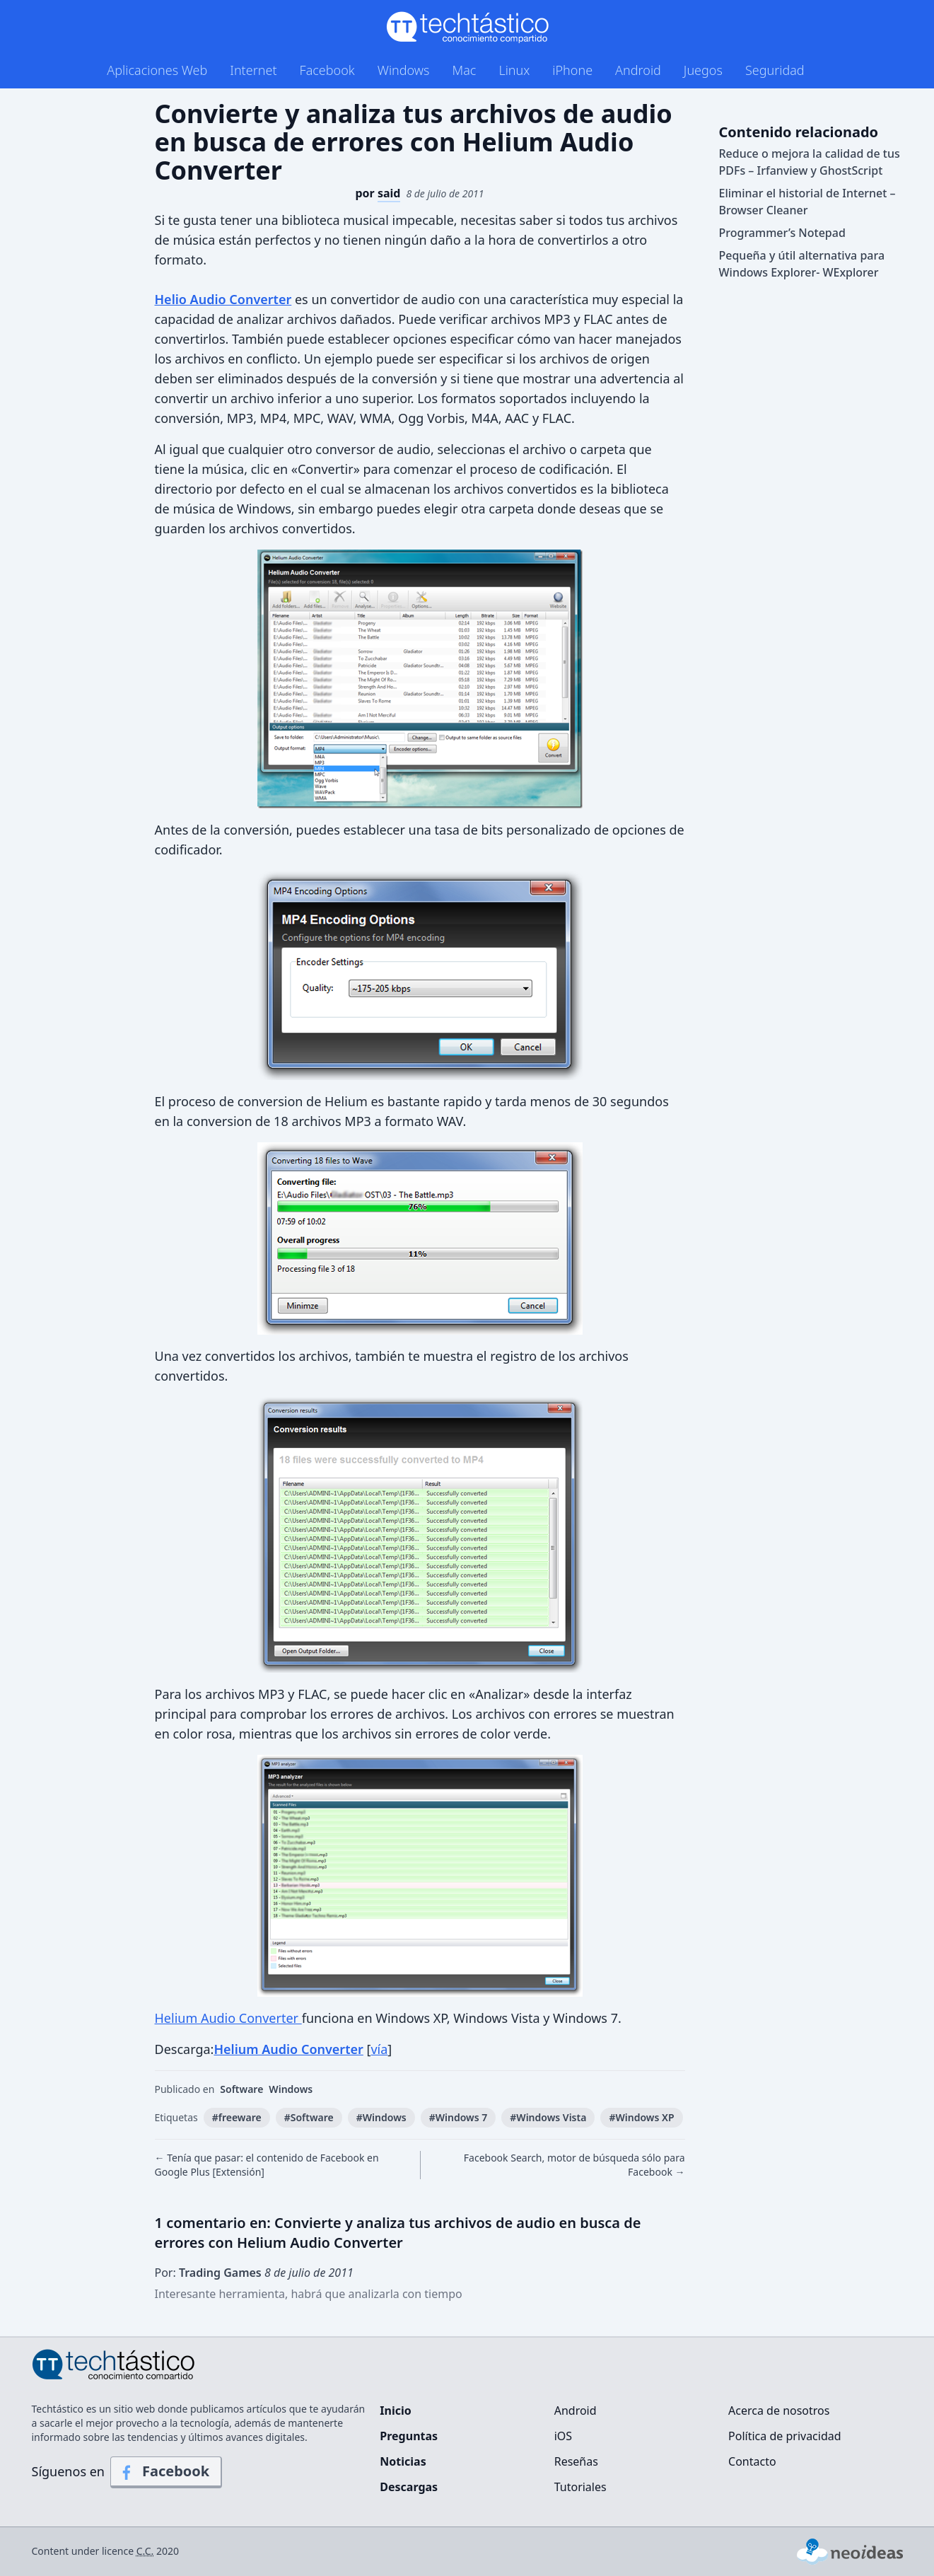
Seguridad (775, 70)
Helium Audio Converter (228, 2017)
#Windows (381, 2117)
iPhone (572, 70)
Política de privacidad (784, 2436)
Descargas (409, 2487)
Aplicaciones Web (157, 70)
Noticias (403, 2461)
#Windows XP (641, 2117)
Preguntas (409, 2436)
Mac (464, 70)
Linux (514, 70)
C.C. (145, 2551)
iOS (563, 2436)
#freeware (237, 2117)
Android (638, 70)
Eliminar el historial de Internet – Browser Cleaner (807, 201)
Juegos (703, 70)
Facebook (327, 70)
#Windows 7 (458, 2117)
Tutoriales (580, 2487)
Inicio (395, 2410)
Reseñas (576, 2461)
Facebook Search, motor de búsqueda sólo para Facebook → (574, 2164)
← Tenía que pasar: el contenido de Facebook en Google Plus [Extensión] (267, 2164)
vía (378, 2049)
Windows (404, 70)
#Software (309, 2117)
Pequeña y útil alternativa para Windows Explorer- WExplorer (802, 264)
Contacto (752, 2461)
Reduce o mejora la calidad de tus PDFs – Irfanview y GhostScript (809, 162)
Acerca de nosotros (778, 2410)
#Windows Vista (548, 2117)
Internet (253, 70)
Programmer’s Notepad (782, 232)
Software (241, 2089)
